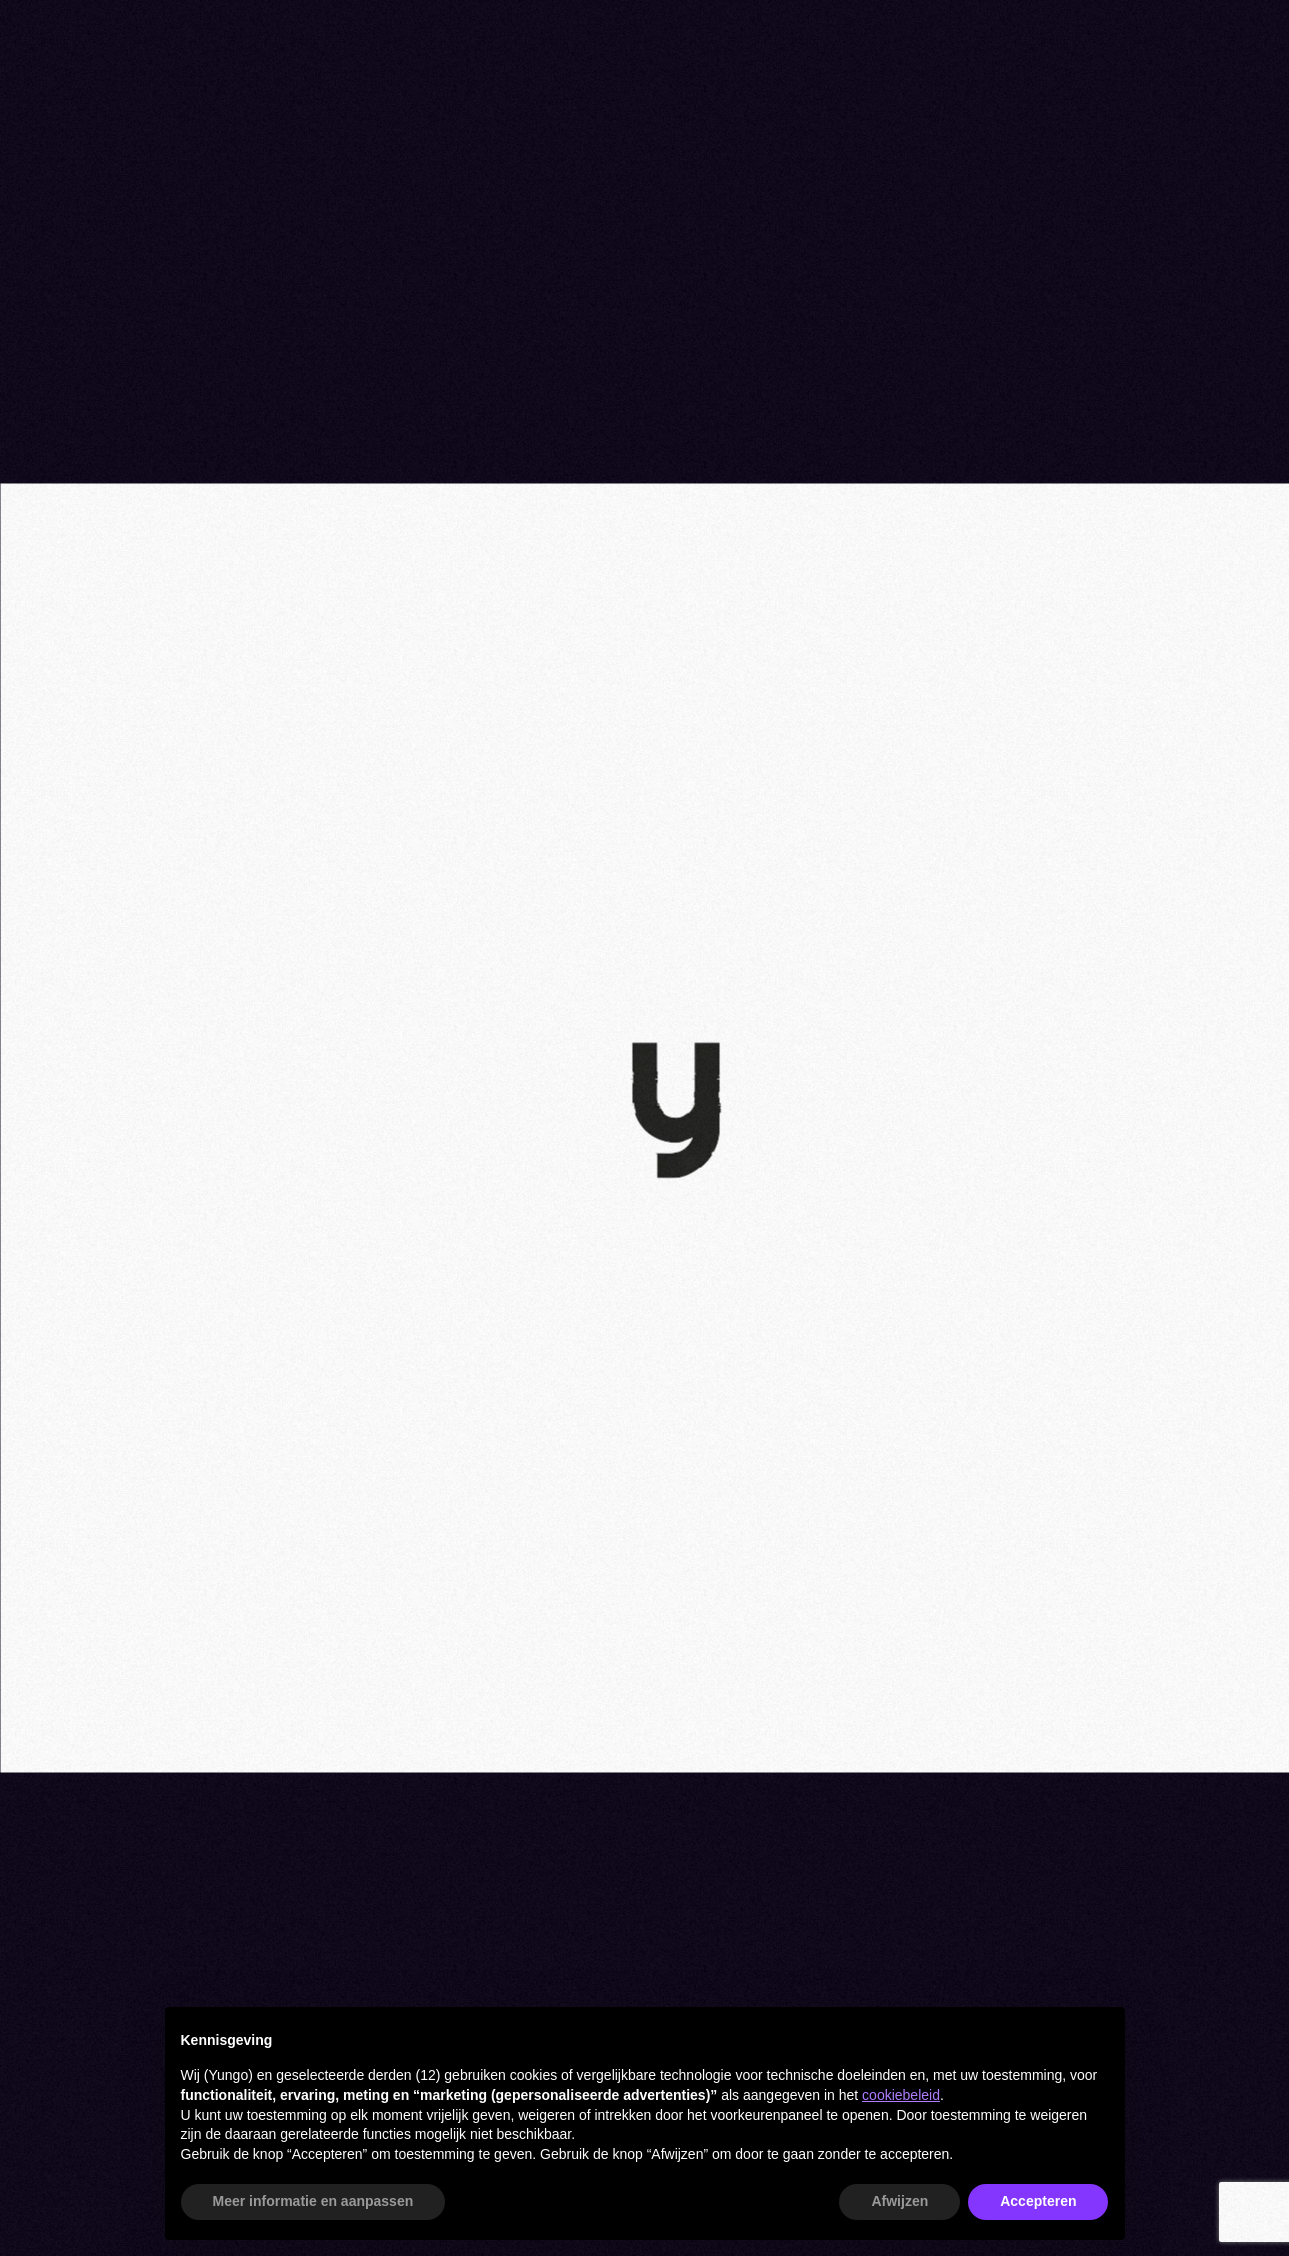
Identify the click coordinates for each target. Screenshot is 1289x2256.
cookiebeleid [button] (901, 2095)
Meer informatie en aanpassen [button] (313, 2201)
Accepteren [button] (1038, 2201)
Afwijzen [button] (899, 2201)
